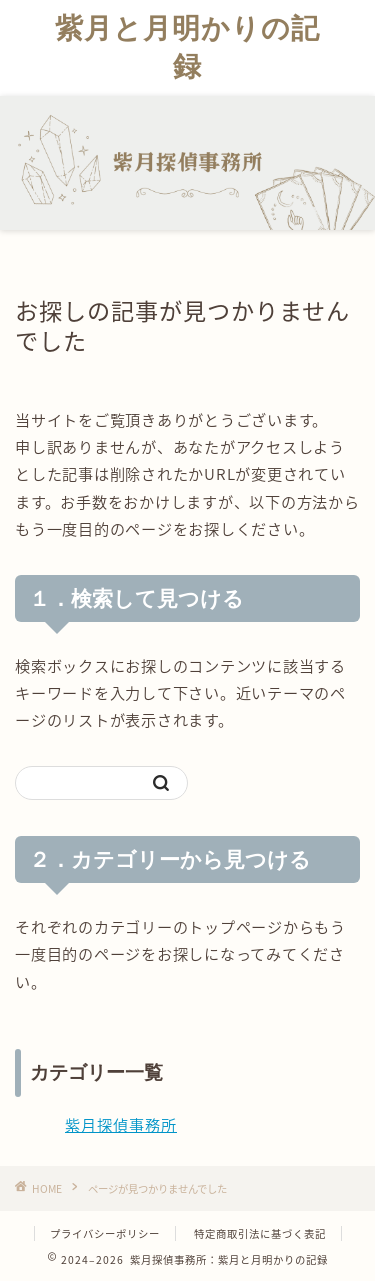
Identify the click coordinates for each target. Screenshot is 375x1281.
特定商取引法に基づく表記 (260, 1233)
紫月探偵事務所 (121, 1124)
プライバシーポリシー (105, 1233)
